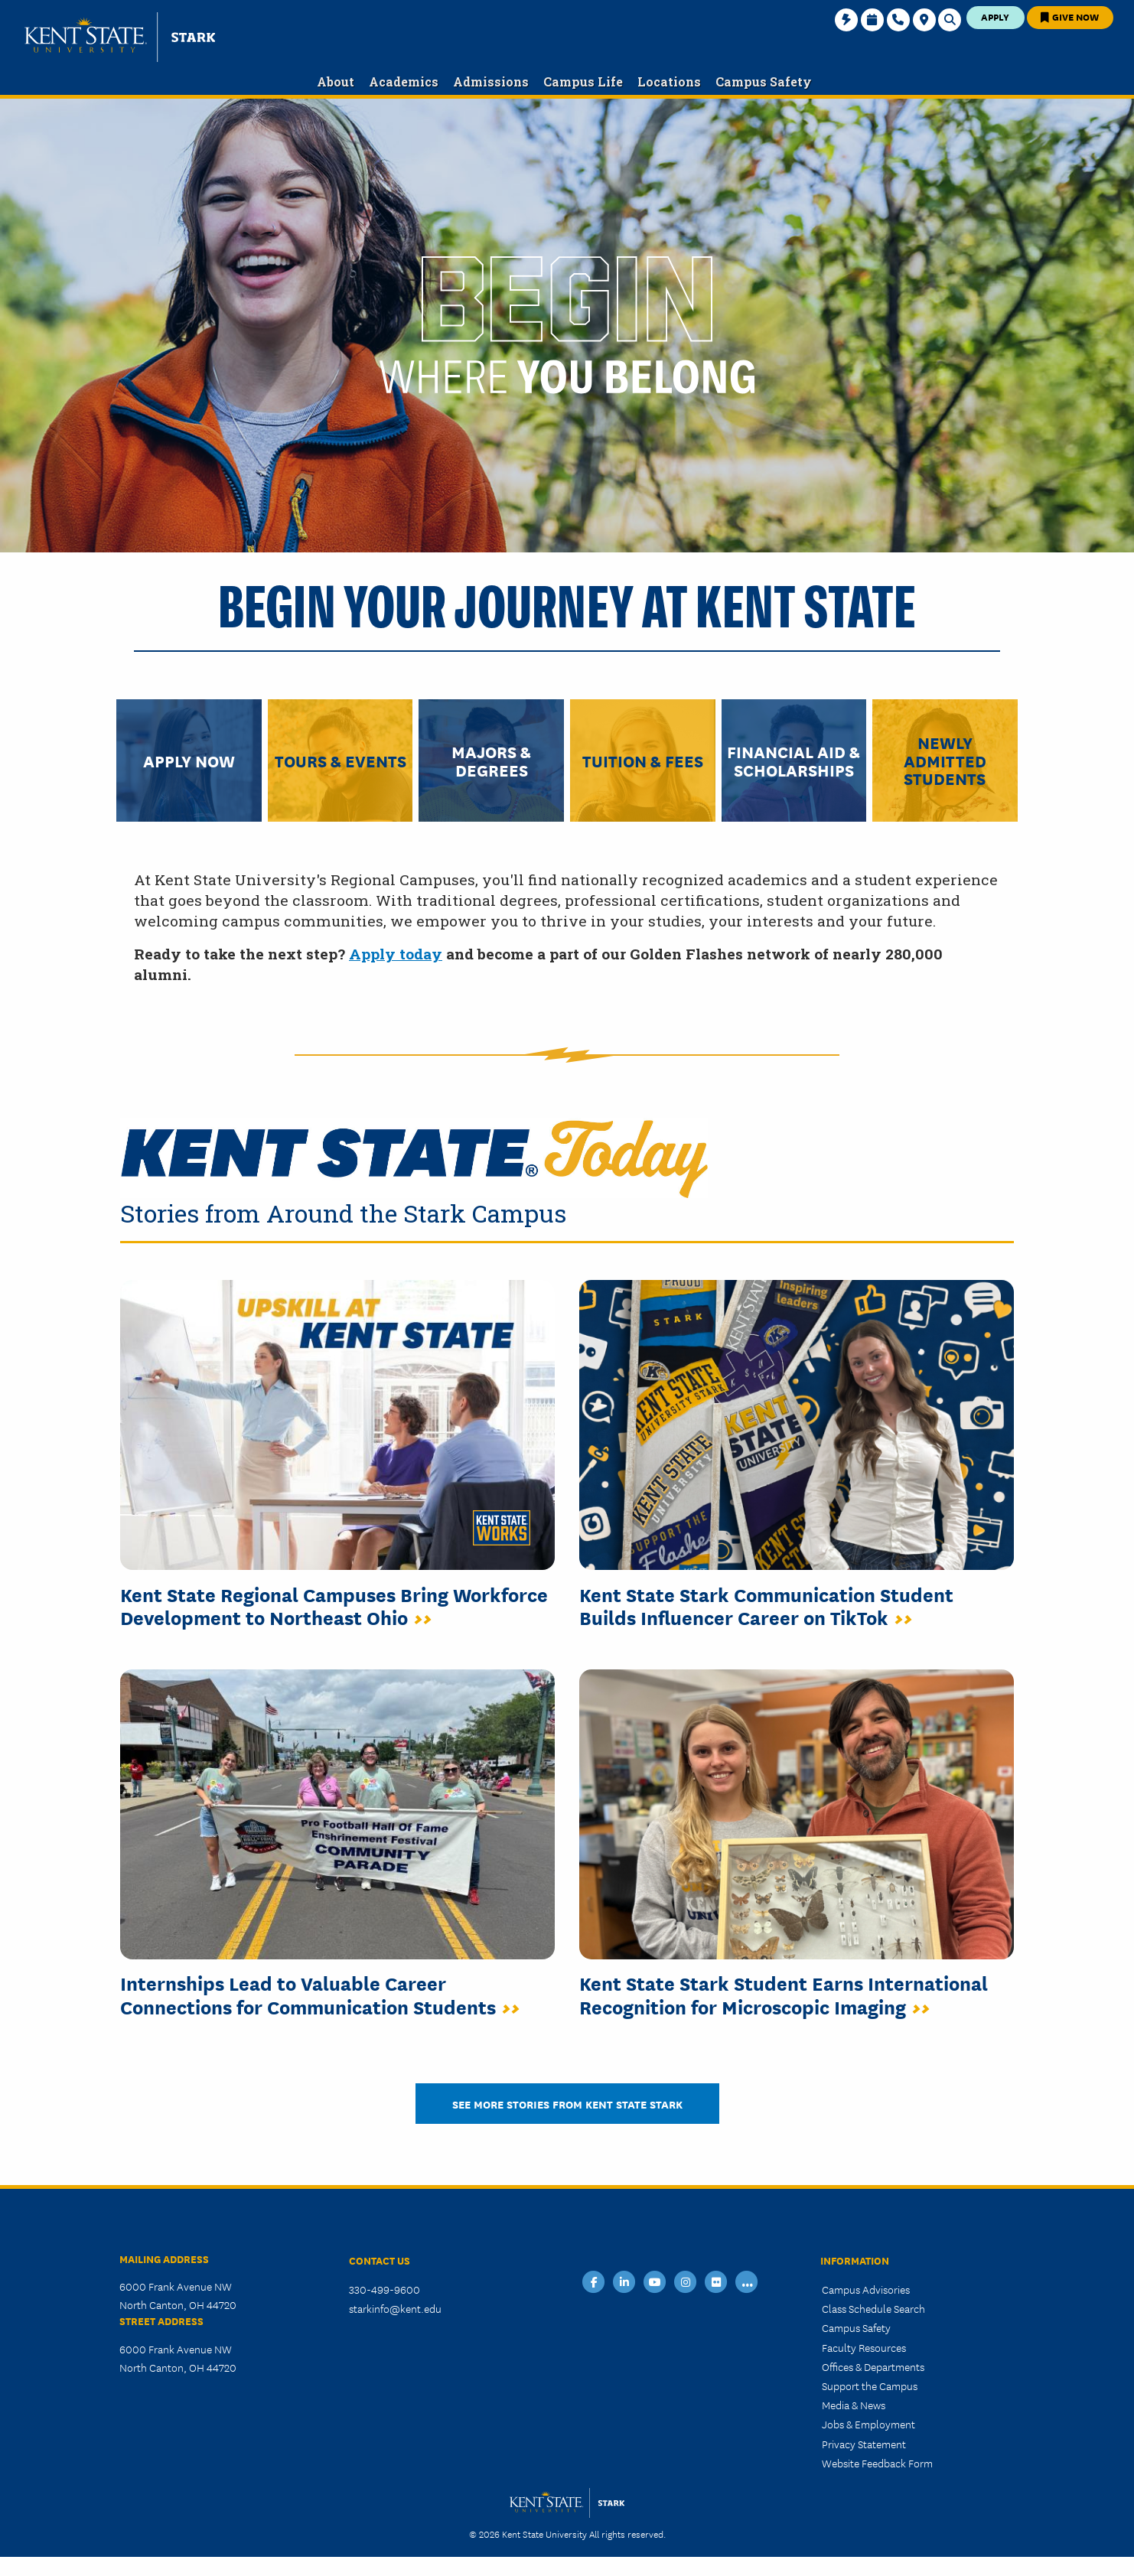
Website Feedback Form (877, 2462)
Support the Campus (869, 2385)
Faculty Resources (864, 2347)
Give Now (1070, 16)
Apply (995, 16)
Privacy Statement (864, 2443)
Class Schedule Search (873, 2308)
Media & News (853, 2404)
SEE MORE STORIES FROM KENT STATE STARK (567, 2103)
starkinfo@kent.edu (395, 2308)
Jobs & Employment (868, 2423)
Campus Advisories (866, 2289)
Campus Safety (856, 2327)
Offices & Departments (873, 2366)
